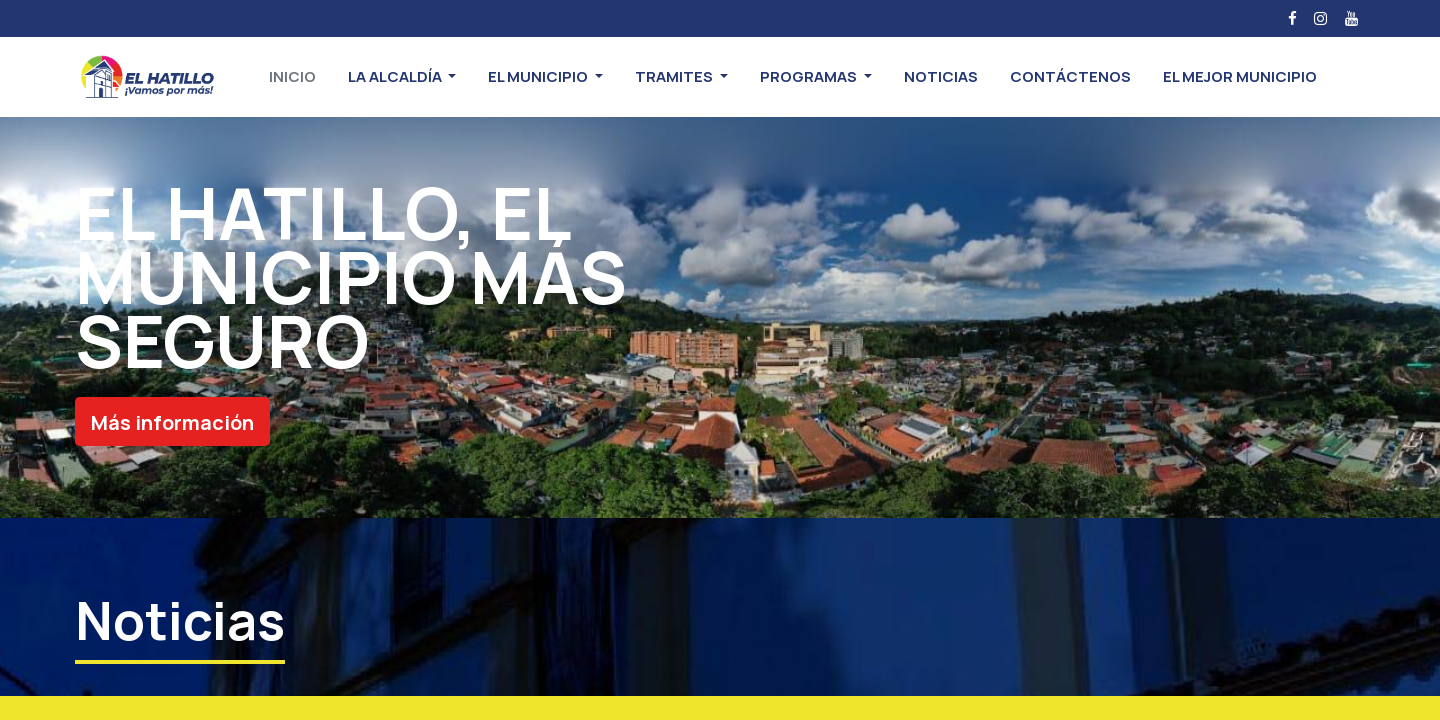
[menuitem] (292, 77)
